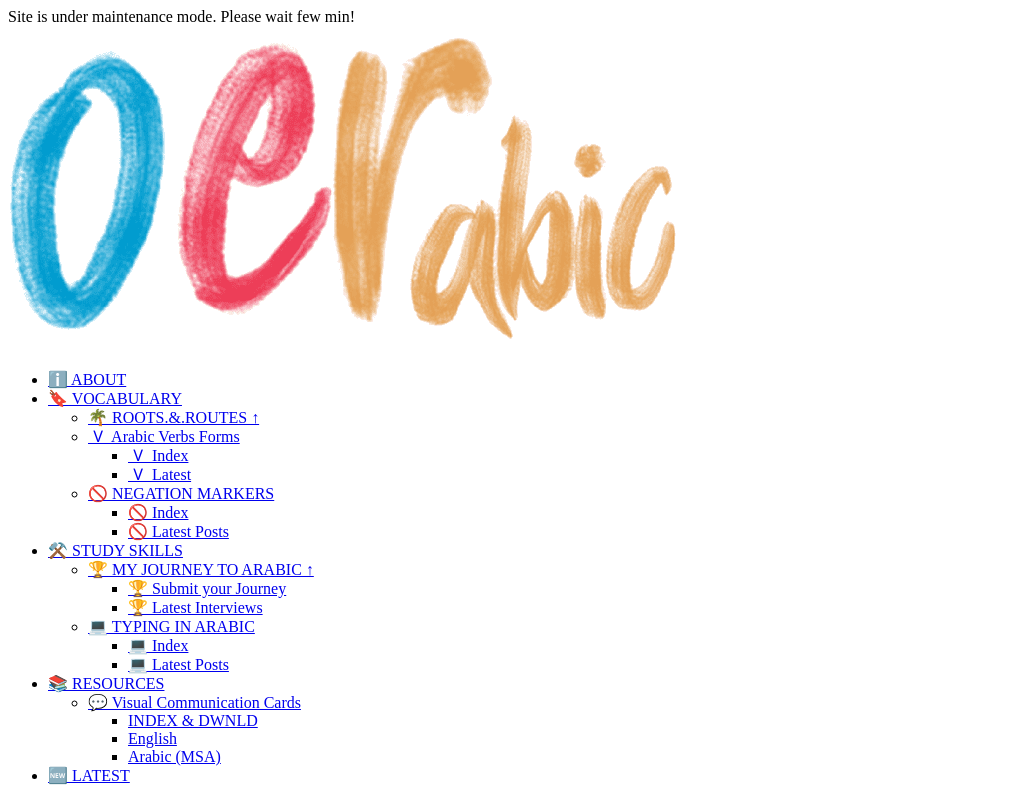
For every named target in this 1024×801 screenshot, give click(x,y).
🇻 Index (158, 455)
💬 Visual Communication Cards (194, 702)
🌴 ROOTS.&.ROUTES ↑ (173, 417)
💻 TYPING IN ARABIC (171, 626)
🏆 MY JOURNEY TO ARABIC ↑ (201, 569)
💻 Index (158, 645)
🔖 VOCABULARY (115, 398)
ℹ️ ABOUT (87, 379)
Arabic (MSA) (174, 756)
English (152, 738)
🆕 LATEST (89, 775)
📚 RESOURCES (106, 683)
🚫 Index (158, 512)
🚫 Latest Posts (178, 531)
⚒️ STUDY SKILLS (115, 550)
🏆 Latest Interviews (195, 607)
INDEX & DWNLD (193, 720)
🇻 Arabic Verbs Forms (164, 436)
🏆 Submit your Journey (207, 588)
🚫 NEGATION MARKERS (181, 493)
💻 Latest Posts (178, 664)
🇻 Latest (159, 474)
